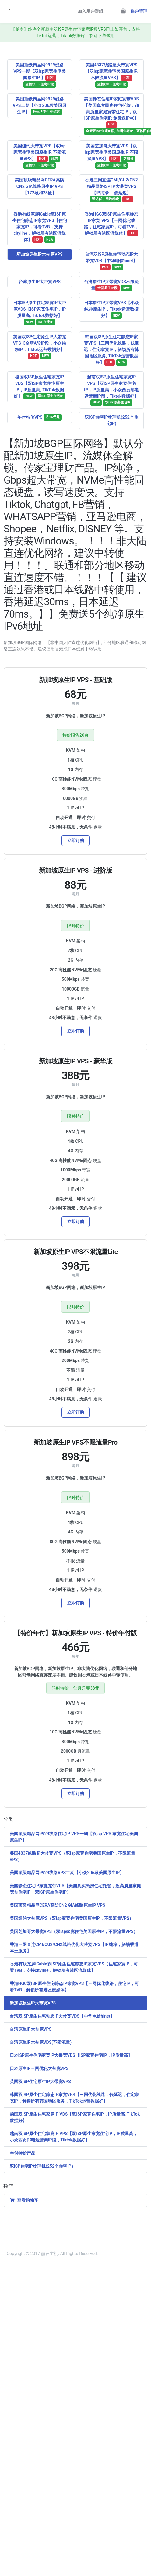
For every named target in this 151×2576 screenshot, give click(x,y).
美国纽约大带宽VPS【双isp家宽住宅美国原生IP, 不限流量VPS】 (39, 156)
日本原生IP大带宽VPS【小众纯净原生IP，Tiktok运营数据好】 (111, 309)
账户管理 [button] (138, 11)
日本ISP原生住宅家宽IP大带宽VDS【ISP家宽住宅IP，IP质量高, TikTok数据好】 (39, 312)
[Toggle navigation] (9, 11)
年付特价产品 (22, 2153)
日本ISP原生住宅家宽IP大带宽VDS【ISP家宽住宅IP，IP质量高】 (71, 2055)
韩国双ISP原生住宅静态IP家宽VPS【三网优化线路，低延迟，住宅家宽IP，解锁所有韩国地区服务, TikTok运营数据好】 (111, 350)
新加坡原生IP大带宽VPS (39, 254)
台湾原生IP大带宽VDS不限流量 (111, 285)
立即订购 (75, 840)
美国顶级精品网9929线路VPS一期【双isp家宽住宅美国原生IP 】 (39, 75)
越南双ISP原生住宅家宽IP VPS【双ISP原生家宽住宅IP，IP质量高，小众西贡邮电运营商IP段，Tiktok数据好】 (111, 390)
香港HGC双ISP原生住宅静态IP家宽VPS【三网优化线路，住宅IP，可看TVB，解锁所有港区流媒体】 (74, 1986)
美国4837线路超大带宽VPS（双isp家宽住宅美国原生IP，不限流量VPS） (72, 1856)
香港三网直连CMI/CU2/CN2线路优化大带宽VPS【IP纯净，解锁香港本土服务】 (74, 1947)
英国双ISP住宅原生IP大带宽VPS (40, 2081)
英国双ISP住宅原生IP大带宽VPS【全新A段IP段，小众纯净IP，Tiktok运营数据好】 (39, 346)
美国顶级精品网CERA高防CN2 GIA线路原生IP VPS (57, 1905)
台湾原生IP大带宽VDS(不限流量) (41, 2042)
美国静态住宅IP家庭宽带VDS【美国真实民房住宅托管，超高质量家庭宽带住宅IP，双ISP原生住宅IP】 (75, 1889)
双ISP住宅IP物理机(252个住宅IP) (111, 420)
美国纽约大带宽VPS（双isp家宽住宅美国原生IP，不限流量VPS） (72, 1918)
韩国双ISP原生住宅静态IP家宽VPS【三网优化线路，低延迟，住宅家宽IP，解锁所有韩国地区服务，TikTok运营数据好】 (74, 2097)
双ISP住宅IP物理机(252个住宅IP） (43, 2166)
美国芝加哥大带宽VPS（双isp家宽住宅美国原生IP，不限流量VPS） (74, 1931)
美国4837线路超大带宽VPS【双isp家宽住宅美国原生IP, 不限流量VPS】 (111, 75)
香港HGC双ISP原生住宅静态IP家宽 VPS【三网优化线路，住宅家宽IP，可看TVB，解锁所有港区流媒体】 (111, 224)
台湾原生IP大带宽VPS (40, 281)
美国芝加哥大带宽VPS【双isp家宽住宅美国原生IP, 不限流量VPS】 (111, 156)
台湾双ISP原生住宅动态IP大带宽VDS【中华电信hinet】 (111, 261)
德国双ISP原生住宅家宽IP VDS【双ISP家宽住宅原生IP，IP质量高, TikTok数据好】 (39, 387)
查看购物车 (24, 2200)
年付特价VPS (39, 417)
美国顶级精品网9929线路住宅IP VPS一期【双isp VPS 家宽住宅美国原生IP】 (74, 1836)
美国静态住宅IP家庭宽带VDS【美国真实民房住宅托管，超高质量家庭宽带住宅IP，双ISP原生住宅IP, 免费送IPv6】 (114, 116)
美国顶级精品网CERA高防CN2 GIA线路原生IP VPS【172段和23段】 (39, 186)
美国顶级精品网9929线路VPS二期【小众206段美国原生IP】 (40, 106)
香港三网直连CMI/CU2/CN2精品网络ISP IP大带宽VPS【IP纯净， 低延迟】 (111, 190)
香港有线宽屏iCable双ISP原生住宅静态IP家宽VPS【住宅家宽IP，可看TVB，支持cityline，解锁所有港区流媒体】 (39, 227)
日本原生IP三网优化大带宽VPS (39, 2068)
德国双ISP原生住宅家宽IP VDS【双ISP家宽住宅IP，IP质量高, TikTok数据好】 (75, 2117)
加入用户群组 (90, 11)
